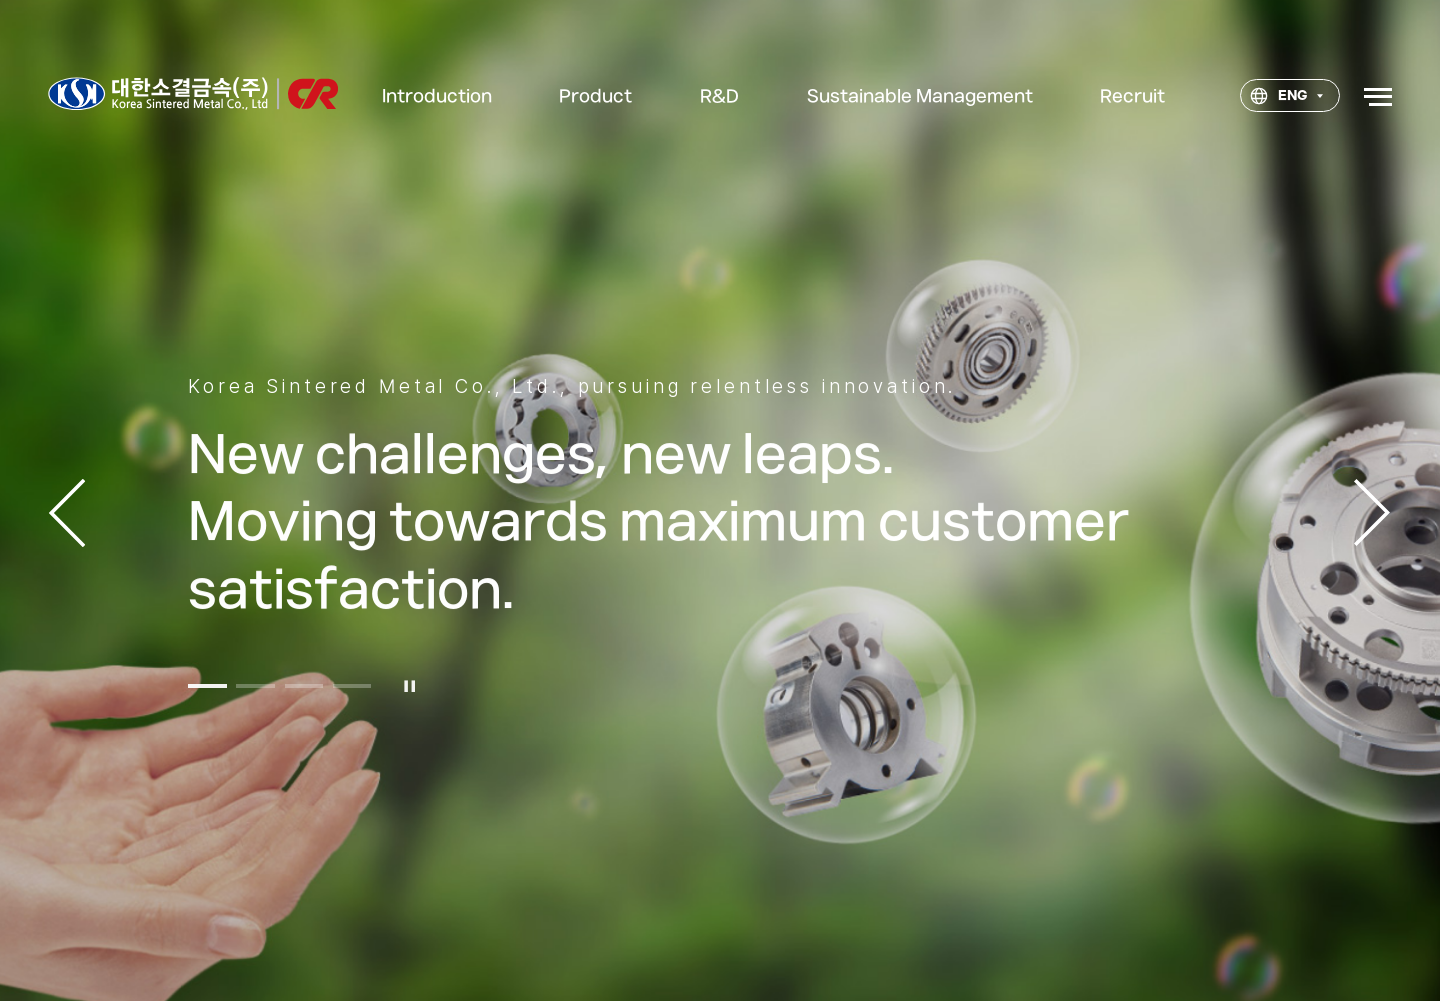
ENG (1278, 96)
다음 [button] (1372, 513)
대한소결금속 (192, 93)
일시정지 (410, 731)
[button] (207, 731)
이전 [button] (67, 513)
